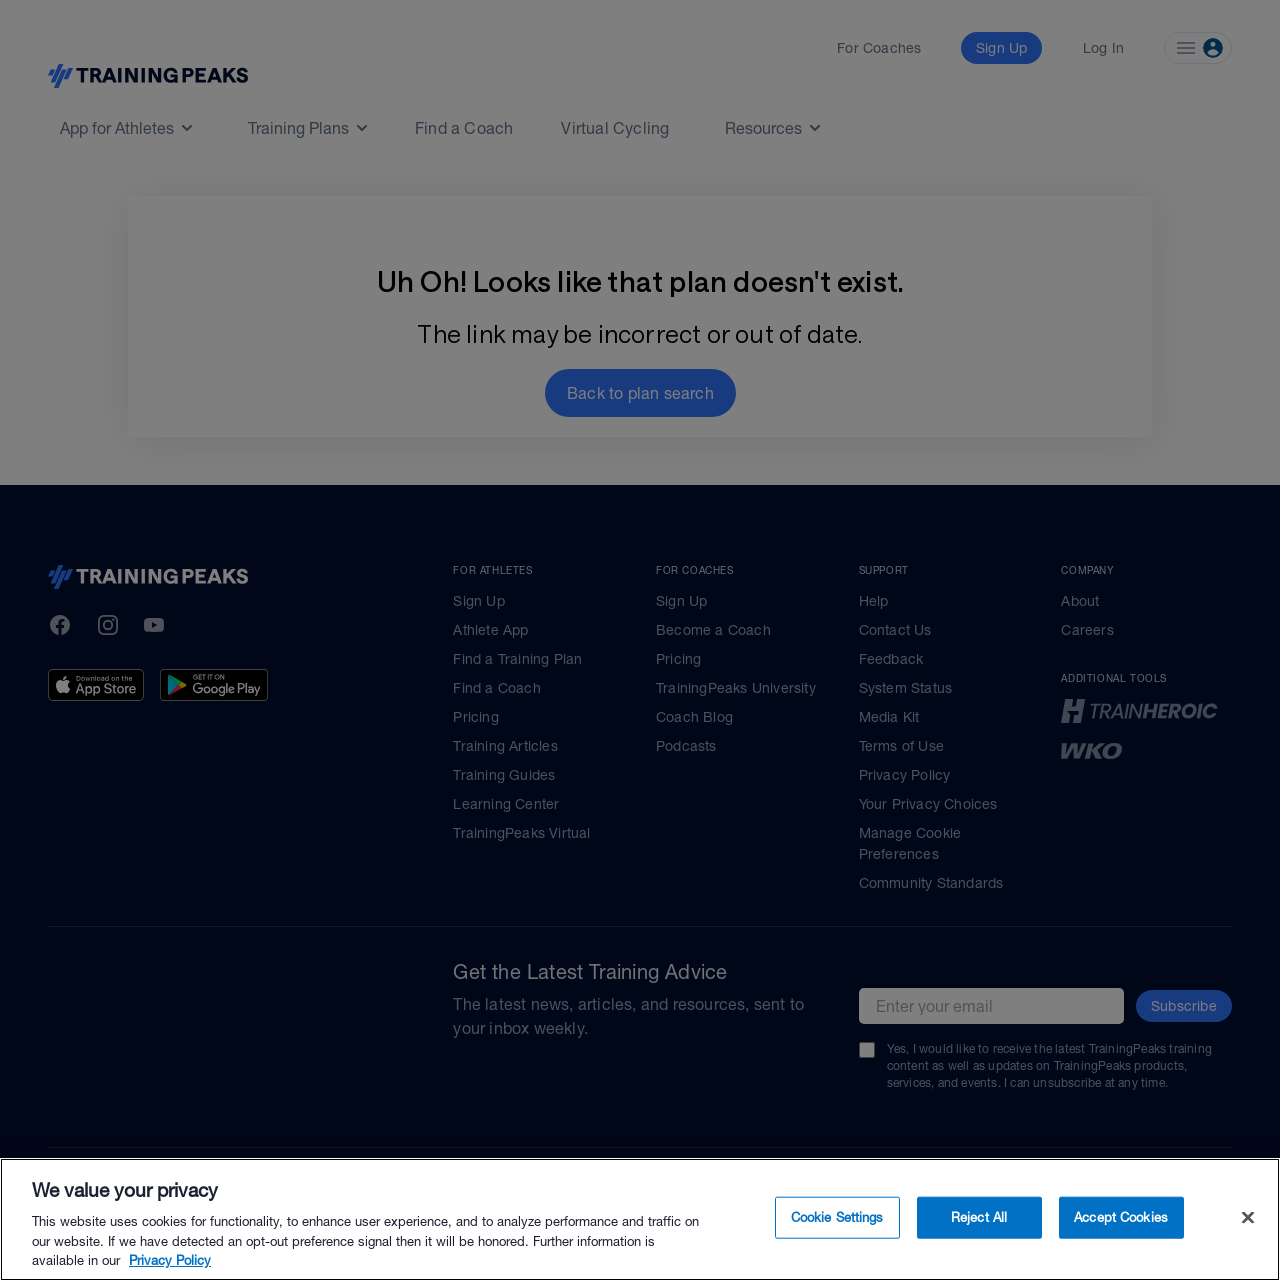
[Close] (1248, 1218)
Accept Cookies (1121, 1217)
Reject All (979, 1217)
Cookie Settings (837, 1217)
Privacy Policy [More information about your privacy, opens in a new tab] (170, 1260)
